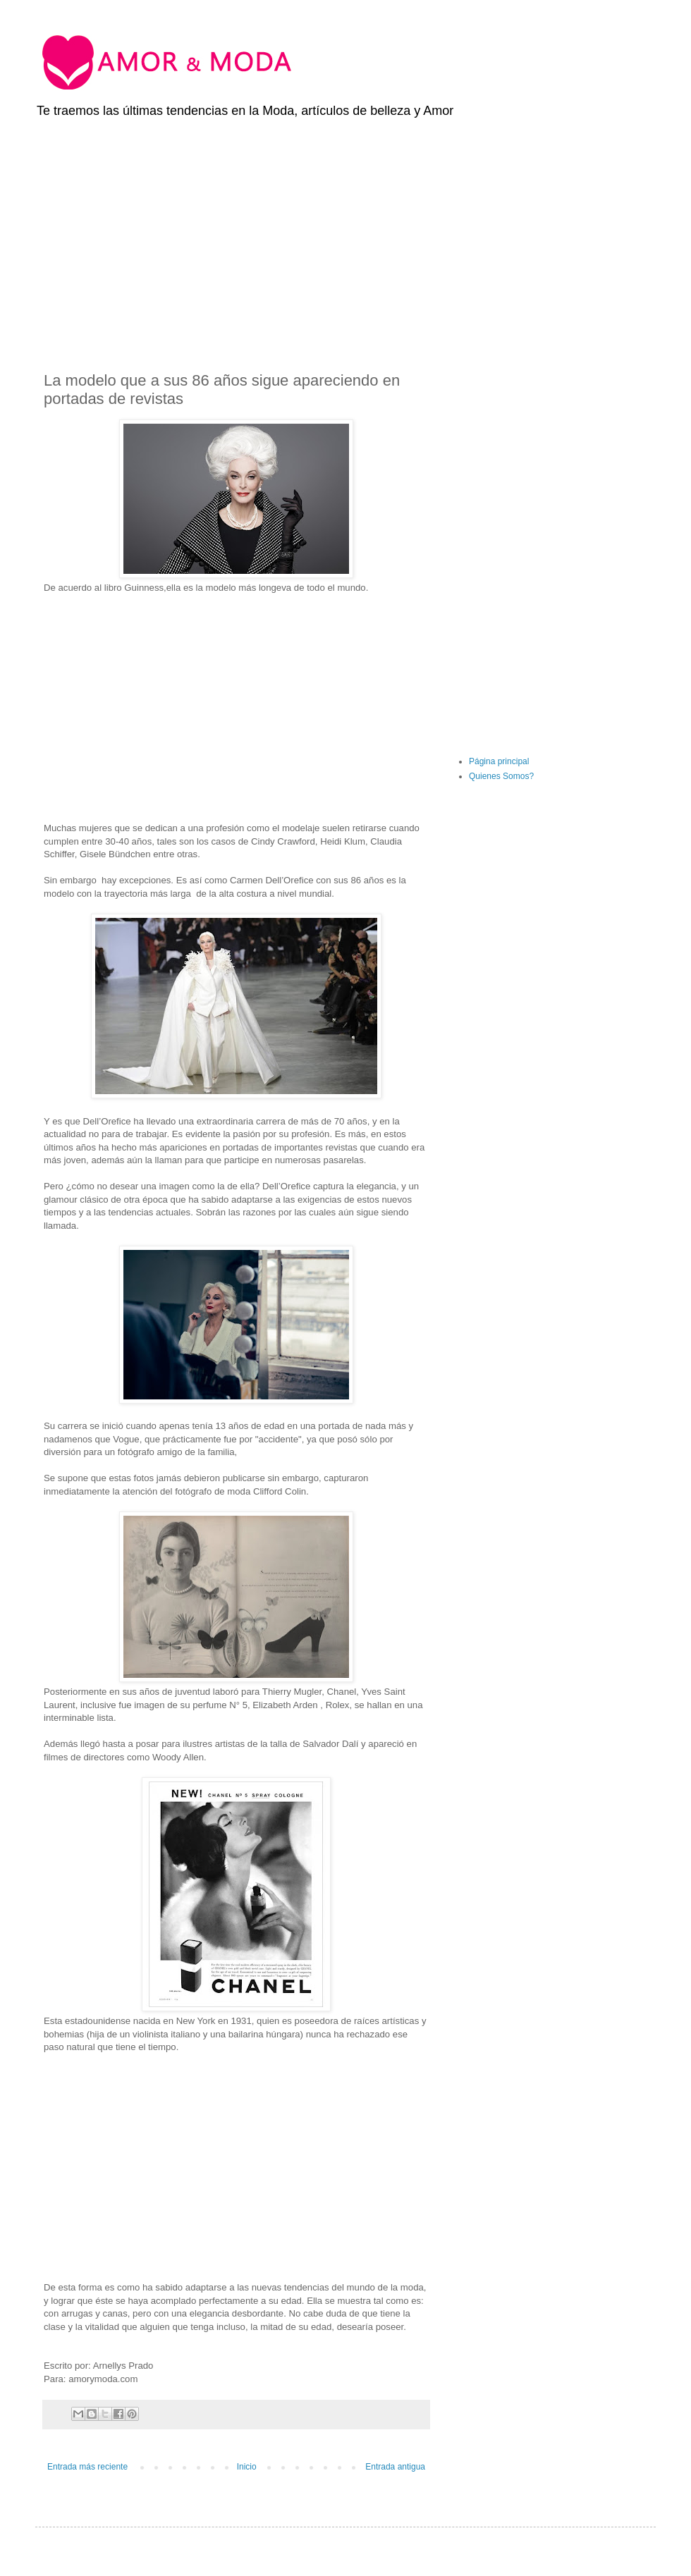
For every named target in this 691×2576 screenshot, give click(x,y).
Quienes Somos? (501, 776)
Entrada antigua (395, 2467)
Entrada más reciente (87, 2467)
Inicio (247, 2467)
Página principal (499, 761)
